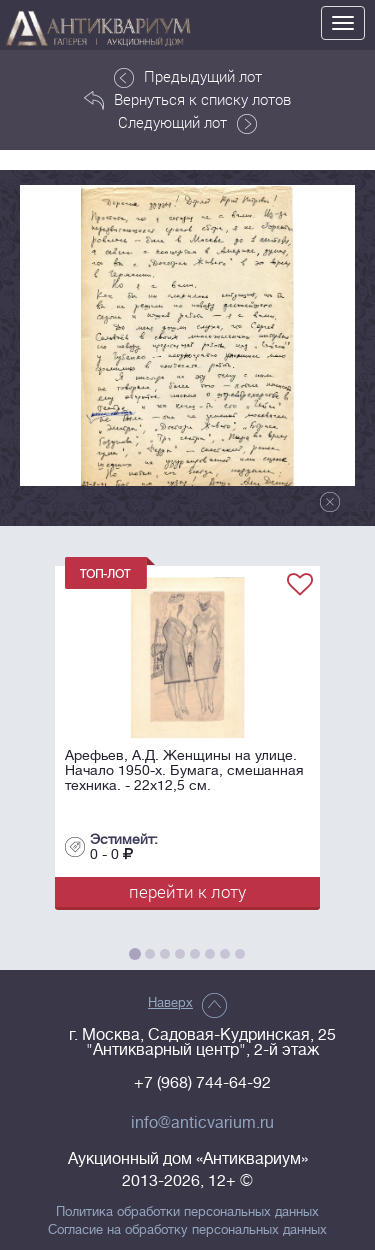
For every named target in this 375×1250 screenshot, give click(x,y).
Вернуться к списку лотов (187, 100)
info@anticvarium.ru (202, 1123)
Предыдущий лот (188, 77)
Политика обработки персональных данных (187, 1212)
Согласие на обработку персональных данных (187, 1230)
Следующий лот (187, 123)
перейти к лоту (187, 891)
